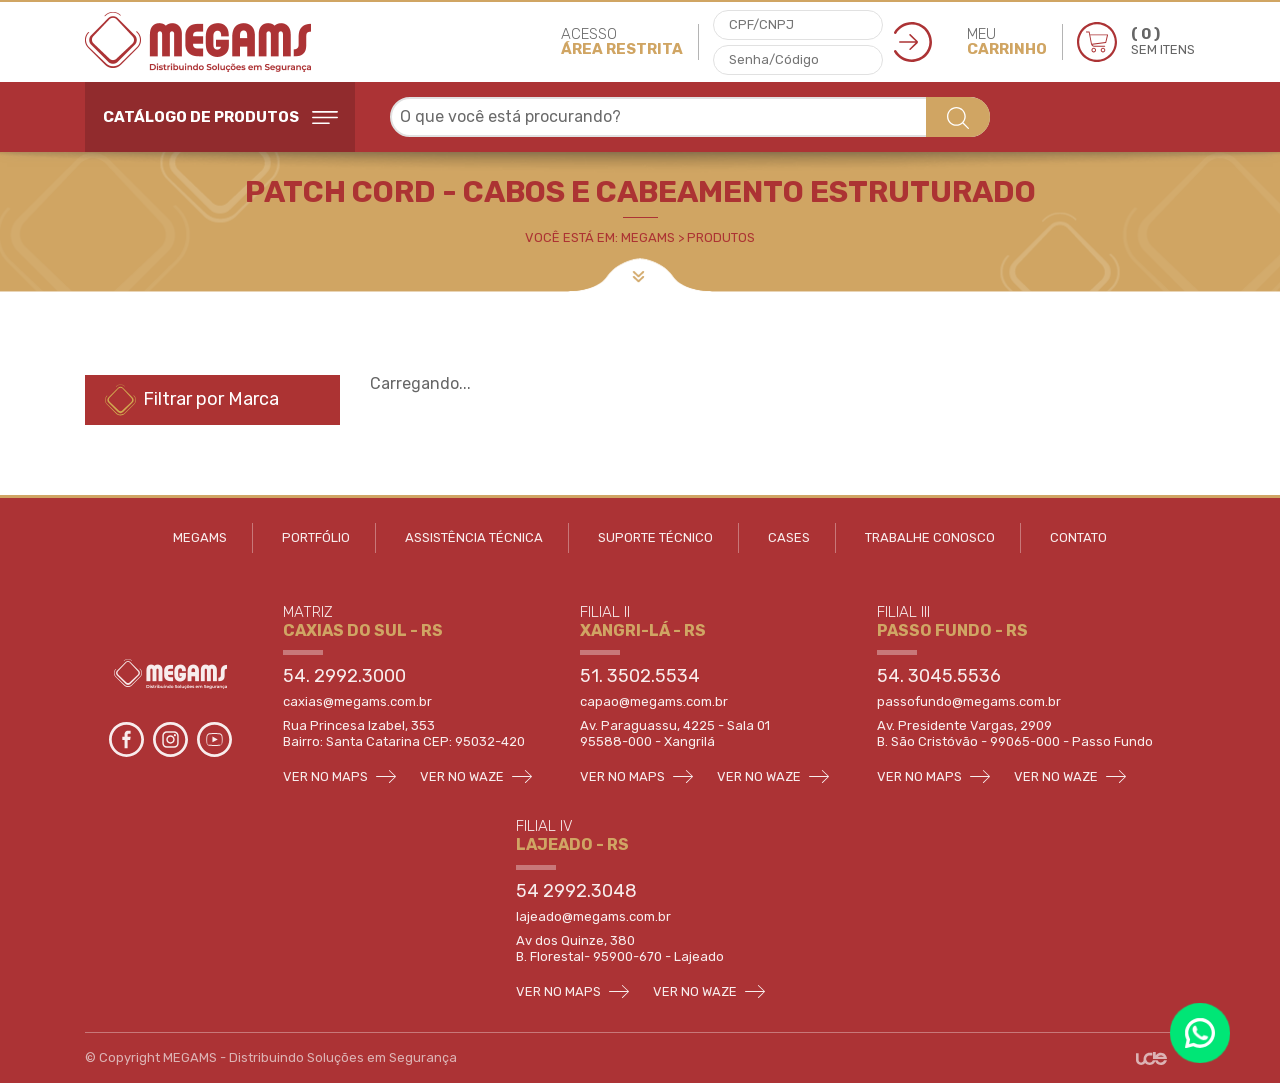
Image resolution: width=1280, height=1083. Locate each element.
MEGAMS (200, 537)
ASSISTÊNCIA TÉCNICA (474, 537)
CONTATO (1078, 537)
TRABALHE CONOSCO (930, 537)
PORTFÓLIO (316, 537)
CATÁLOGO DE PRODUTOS (220, 117)
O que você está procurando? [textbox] (510, 116)
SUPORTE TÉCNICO (655, 537)
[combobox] (690, 117)
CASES (789, 537)
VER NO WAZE (476, 776)
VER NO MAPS (339, 776)
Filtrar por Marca (192, 400)
